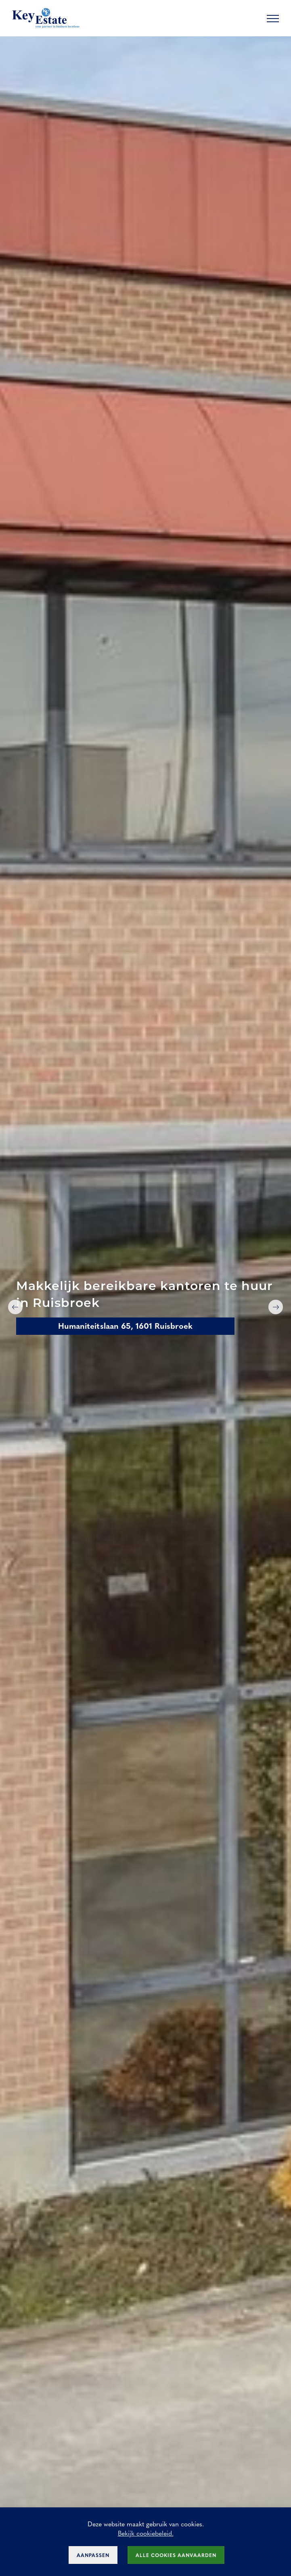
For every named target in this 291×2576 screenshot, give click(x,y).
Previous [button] (15, 1307)
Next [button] (275, 1307)
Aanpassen (93, 2555)
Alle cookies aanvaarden (176, 2555)
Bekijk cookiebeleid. (146, 2533)
